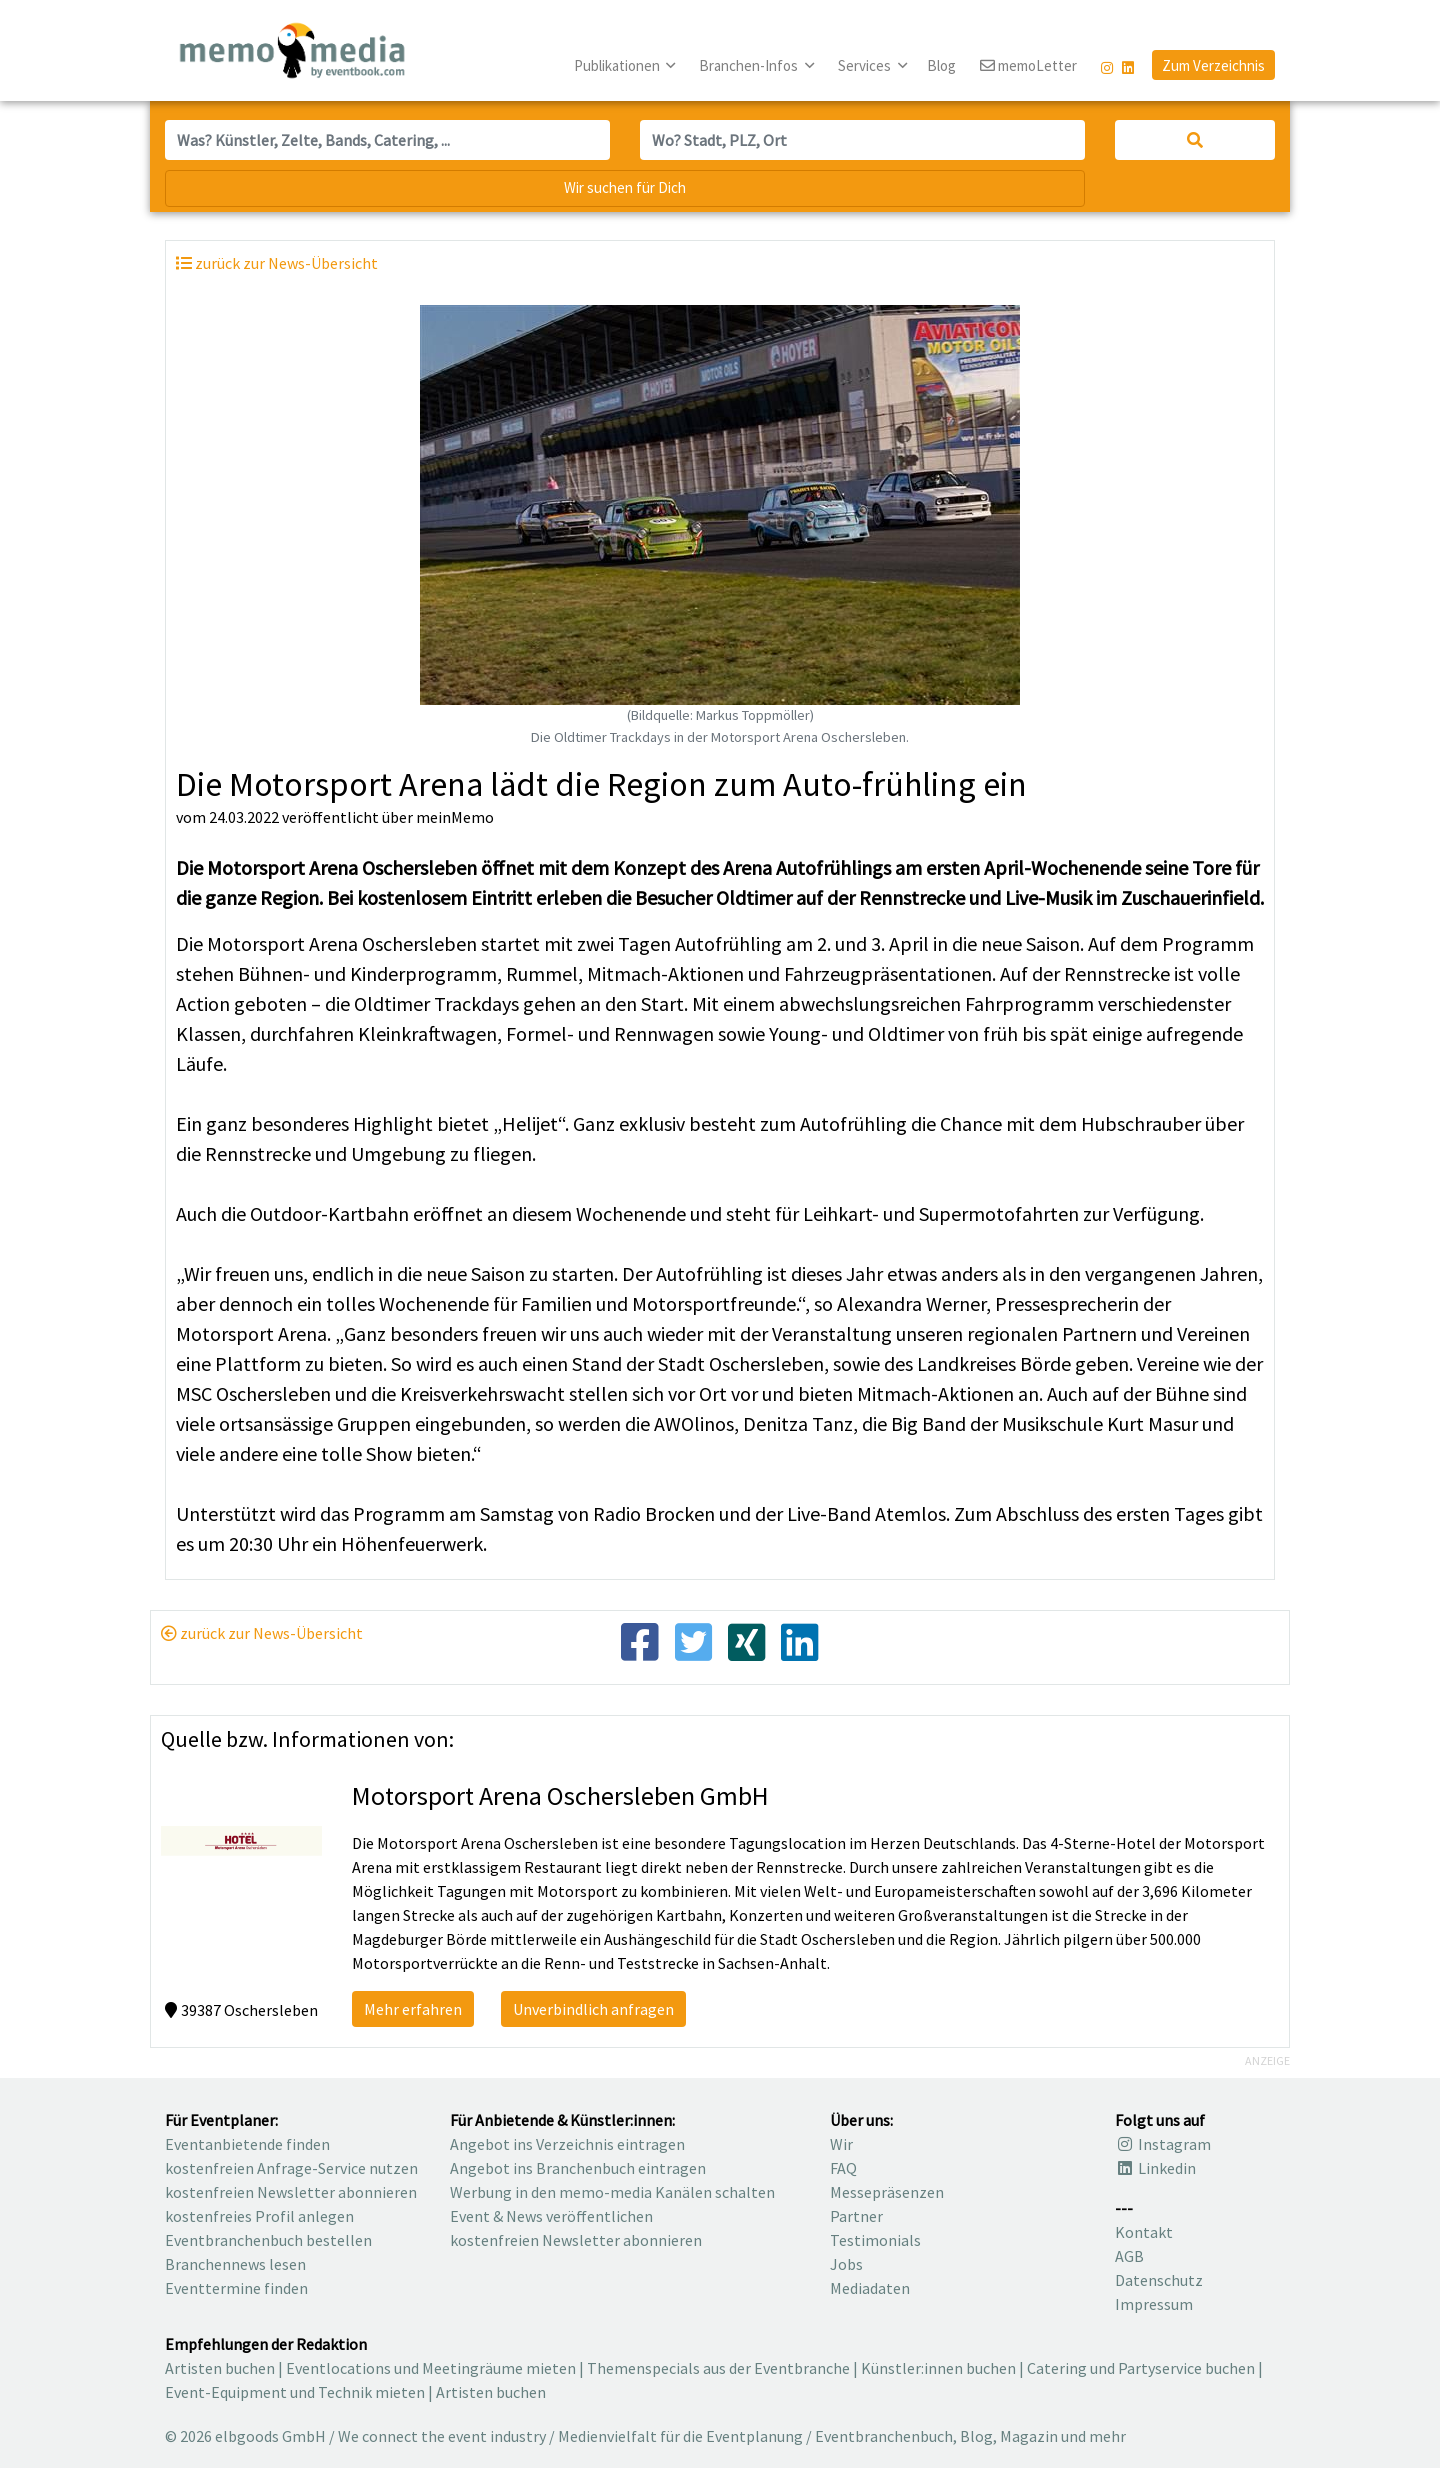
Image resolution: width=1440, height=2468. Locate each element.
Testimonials (875, 2240)
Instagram (1163, 2144)
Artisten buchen (220, 2368)
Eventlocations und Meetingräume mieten (431, 2368)
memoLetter (1028, 66)
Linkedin (1155, 2168)
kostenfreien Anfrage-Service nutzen (291, 2168)
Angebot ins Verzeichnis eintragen (567, 2144)
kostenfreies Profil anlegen (259, 2216)
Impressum (1154, 2304)
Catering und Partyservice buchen (1141, 2368)
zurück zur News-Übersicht (262, 1633)
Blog (941, 65)
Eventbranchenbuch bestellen (268, 2240)
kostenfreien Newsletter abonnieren (291, 2192)
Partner (856, 2216)
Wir (841, 2144)
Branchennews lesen (235, 2264)
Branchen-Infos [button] (750, 65)
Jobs (846, 2264)
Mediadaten (870, 2288)
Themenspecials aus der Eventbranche (718, 2368)
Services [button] (866, 65)
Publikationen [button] (618, 65)
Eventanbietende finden (247, 2144)
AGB (1129, 2256)
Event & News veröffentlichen (551, 2216)
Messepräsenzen (887, 2192)
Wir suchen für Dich (625, 187)
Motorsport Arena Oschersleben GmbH (560, 1795)
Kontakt (1144, 2232)
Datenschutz (1159, 2280)
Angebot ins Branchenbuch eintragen (578, 2168)
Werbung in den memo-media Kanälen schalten (612, 2192)
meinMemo (455, 817)
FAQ (843, 2168)
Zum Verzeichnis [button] (1213, 65)
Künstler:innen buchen (938, 2368)
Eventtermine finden (236, 2288)
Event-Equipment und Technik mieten (295, 2392)
